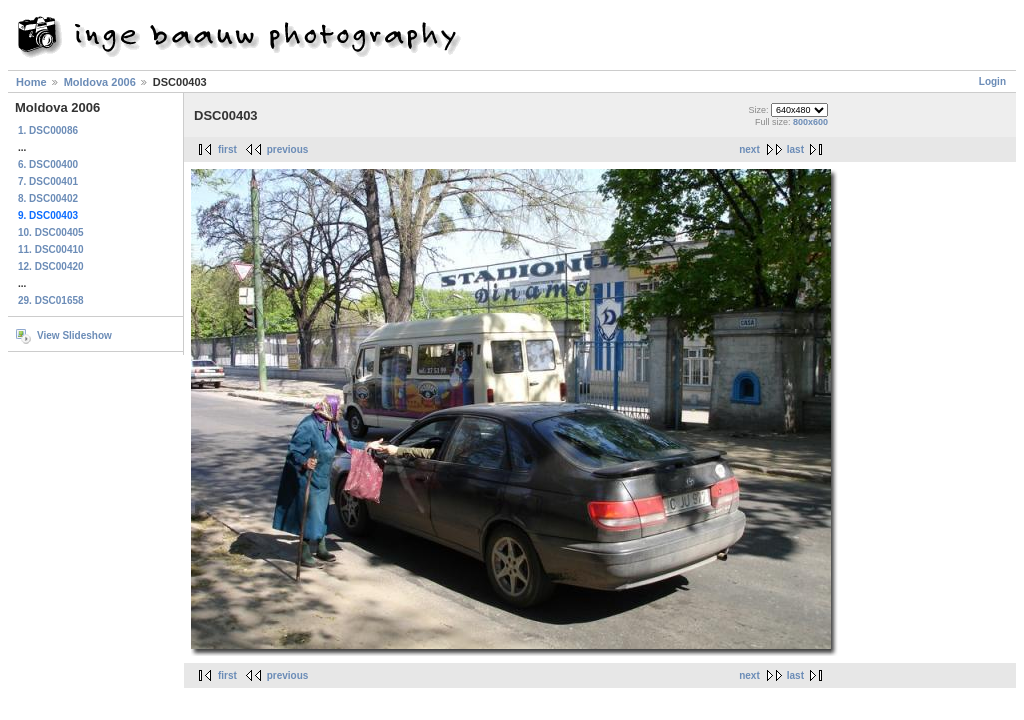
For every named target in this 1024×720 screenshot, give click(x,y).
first (227, 149)
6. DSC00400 (48, 164)
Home (31, 82)
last (795, 149)
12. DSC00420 (51, 266)
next (749, 149)
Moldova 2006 (100, 82)
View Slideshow (74, 335)
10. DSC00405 (51, 232)
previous (288, 149)
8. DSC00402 (48, 198)
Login (992, 81)
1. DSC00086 (48, 130)
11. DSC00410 (51, 249)
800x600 (810, 122)
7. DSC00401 (48, 181)
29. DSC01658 (51, 300)
